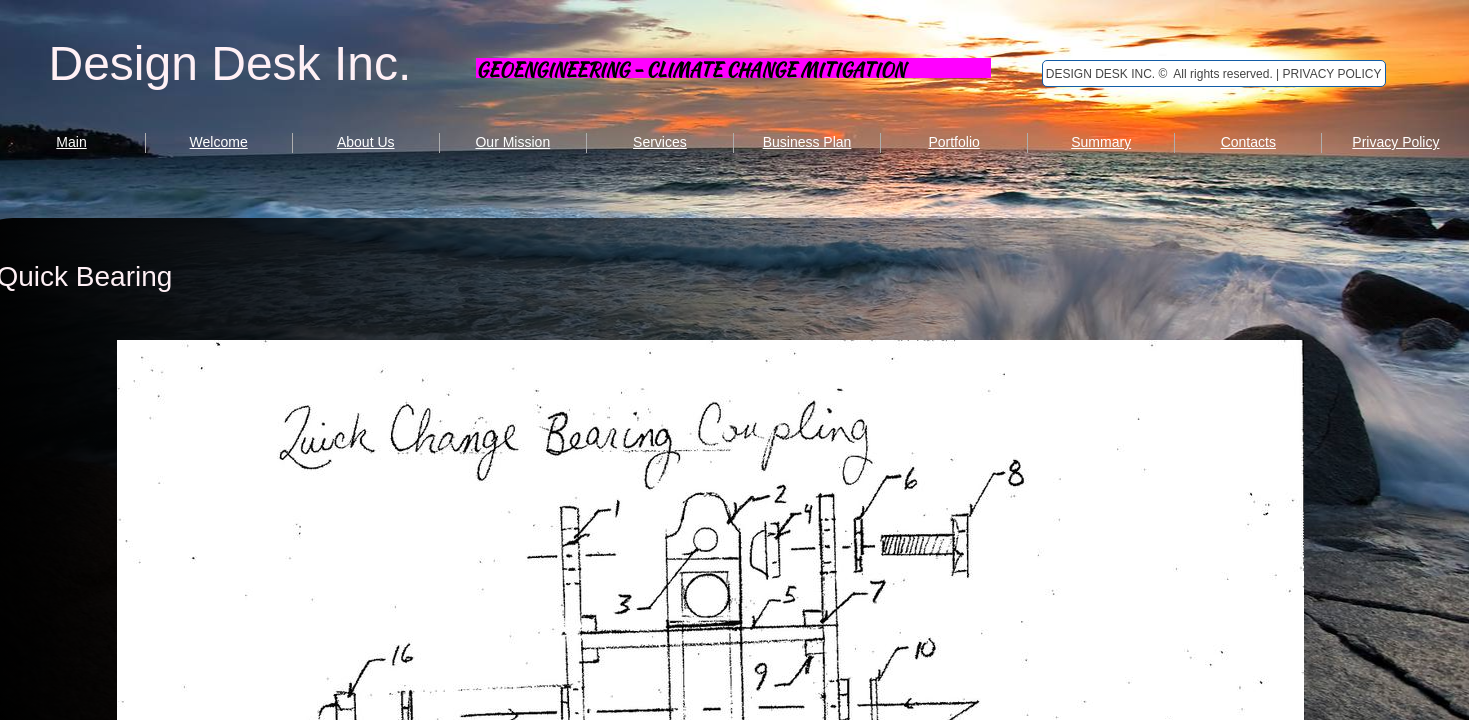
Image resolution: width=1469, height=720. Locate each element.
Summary (1101, 142)
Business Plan (807, 142)
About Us (366, 142)
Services (660, 142)
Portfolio (953, 142)
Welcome (219, 142)
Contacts (1248, 142)
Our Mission (512, 142)
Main (71, 142)
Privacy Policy (1395, 142)
